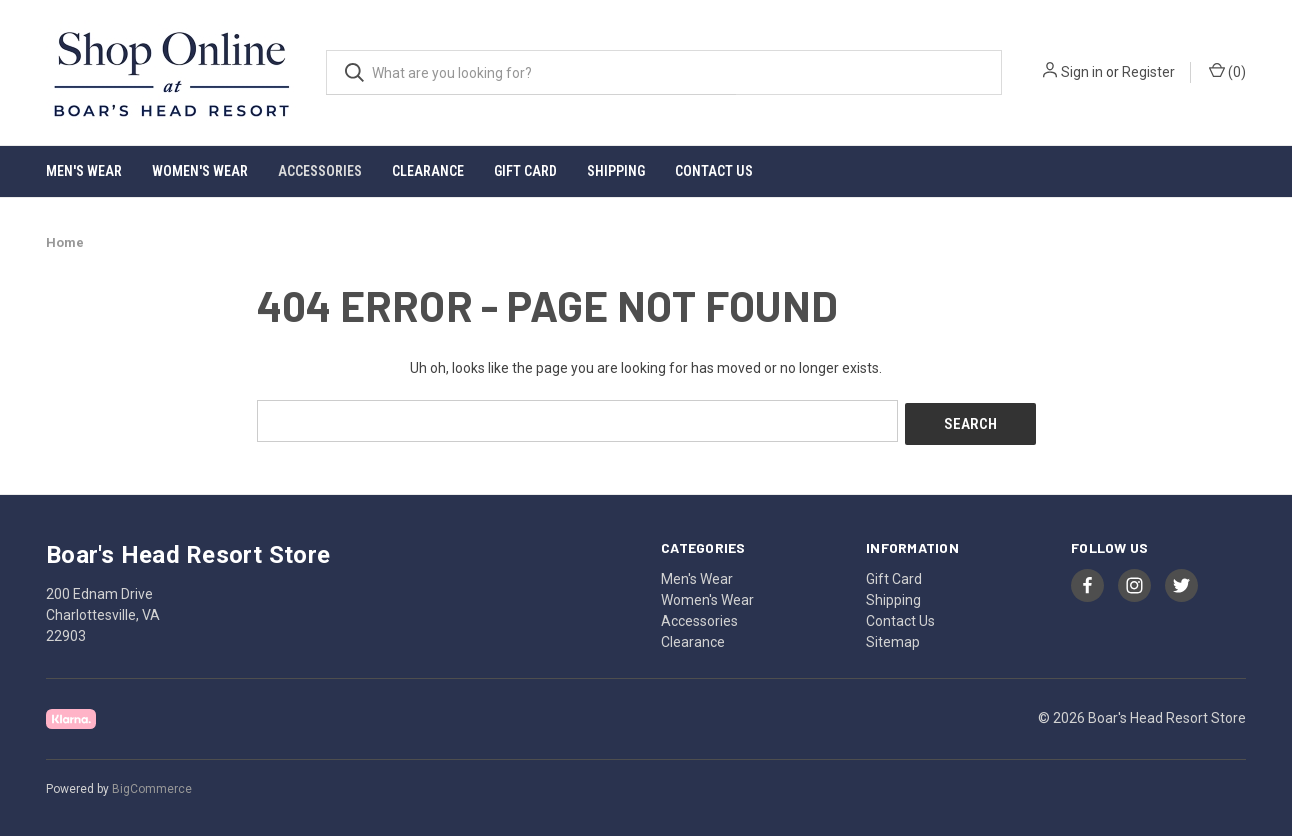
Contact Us (714, 171)
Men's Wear (84, 171)
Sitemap (893, 638)
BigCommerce (152, 785)
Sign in (1082, 72)
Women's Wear (200, 171)
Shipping (616, 171)
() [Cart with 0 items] (1227, 71)
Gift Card (525, 171)
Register (1148, 72)
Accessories (320, 171)
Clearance (428, 171)
